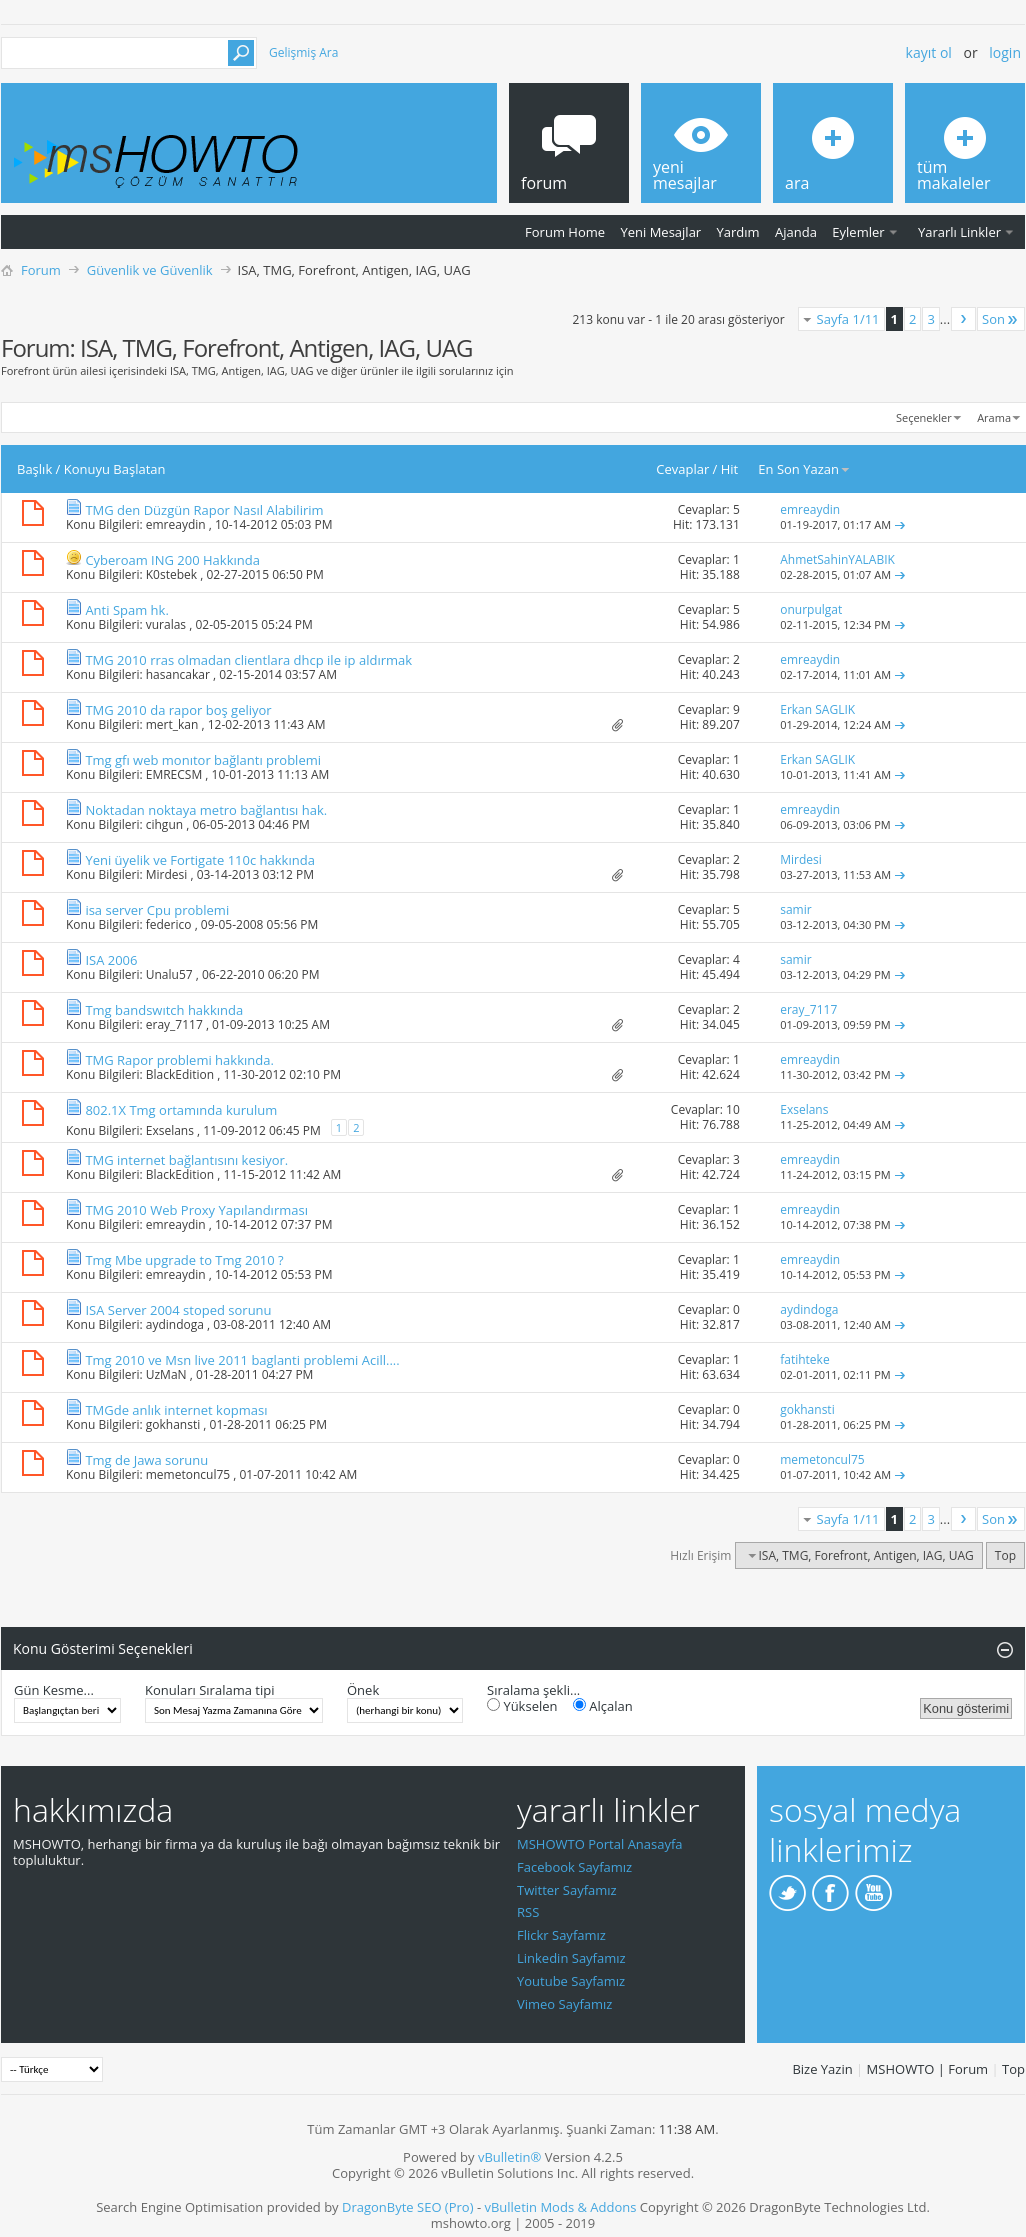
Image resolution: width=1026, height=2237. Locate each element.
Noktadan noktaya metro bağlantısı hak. (206, 810)
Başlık (34, 469)
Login (1005, 52)
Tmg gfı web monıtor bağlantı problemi (203, 760)
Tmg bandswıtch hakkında (164, 1010)
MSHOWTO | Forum (928, 2069)
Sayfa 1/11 (848, 319)
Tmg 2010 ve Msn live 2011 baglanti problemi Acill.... (242, 1360)
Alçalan (603, 1706)
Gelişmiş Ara (303, 52)
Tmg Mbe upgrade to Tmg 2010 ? (184, 1260)
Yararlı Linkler (959, 232)
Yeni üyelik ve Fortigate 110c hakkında (199, 860)
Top (1005, 1555)
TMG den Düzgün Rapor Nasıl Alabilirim (204, 510)
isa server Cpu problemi (157, 910)
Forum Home (565, 232)
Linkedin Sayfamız (571, 1958)
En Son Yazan (804, 469)
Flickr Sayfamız (561, 1935)
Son (1001, 319)
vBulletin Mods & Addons (560, 2207)
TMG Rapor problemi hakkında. (179, 1060)
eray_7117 (174, 1024)
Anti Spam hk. (126, 610)
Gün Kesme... (54, 1690)
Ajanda (796, 232)
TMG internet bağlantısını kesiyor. (186, 1160)
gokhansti (173, 1424)
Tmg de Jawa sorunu (146, 1460)
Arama (994, 417)
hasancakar (178, 674)
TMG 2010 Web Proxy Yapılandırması (196, 1210)
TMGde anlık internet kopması (176, 1410)
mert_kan (172, 724)
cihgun (164, 824)
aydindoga (175, 1324)
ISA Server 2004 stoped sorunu (178, 1310)
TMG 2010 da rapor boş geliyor (178, 710)
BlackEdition (180, 1074)
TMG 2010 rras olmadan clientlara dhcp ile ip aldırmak (248, 660)
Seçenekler (924, 417)
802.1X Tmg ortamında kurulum (181, 1110)
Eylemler (858, 232)
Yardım (738, 232)
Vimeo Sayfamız (564, 2004)
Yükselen (522, 1706)
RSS (528, 1912)
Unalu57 (169, 974)
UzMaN (166, 1374)
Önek (363, 1690)
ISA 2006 (111, 960)
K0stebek (171, 574)
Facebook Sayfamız (574, 1867)
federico (169, 924)
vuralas (166, 624)
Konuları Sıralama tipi (209, 1690)
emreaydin (176, 524)
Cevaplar (682, 469)
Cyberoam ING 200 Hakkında (172, 560)
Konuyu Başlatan (115, 469)
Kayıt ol (929, 52)
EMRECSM (174, 774)
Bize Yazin (822, 2069)
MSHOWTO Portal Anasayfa (600, 1844)
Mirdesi (167, 874)
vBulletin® (509, 2157)
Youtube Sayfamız (571, 1981)
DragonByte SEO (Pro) (408, 2207)
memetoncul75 (188, 1474)
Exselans (170, 1130)
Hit (730, 469)
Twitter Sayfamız (567, 1890)
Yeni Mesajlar (660, 232)
